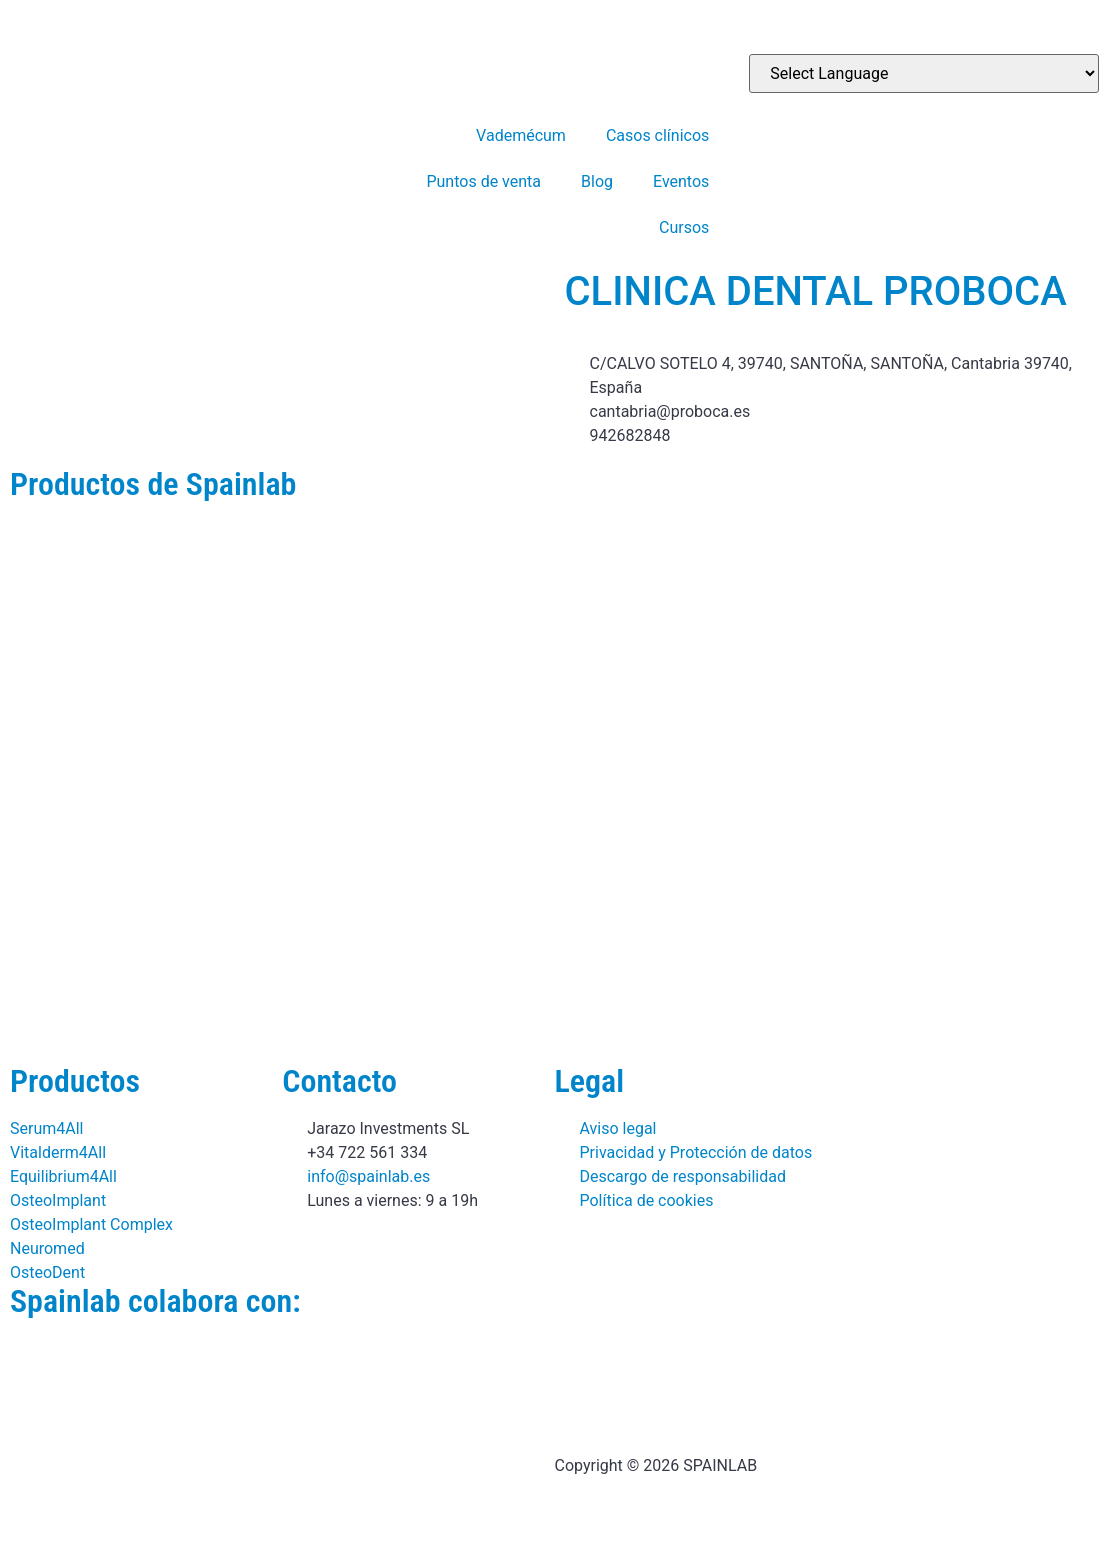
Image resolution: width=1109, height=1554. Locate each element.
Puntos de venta (483, 181)
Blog (597, 181)
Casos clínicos (657, 135)
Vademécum (521, 135)
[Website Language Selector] (924, 73)
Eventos (681, 181)
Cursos (684, 227)
